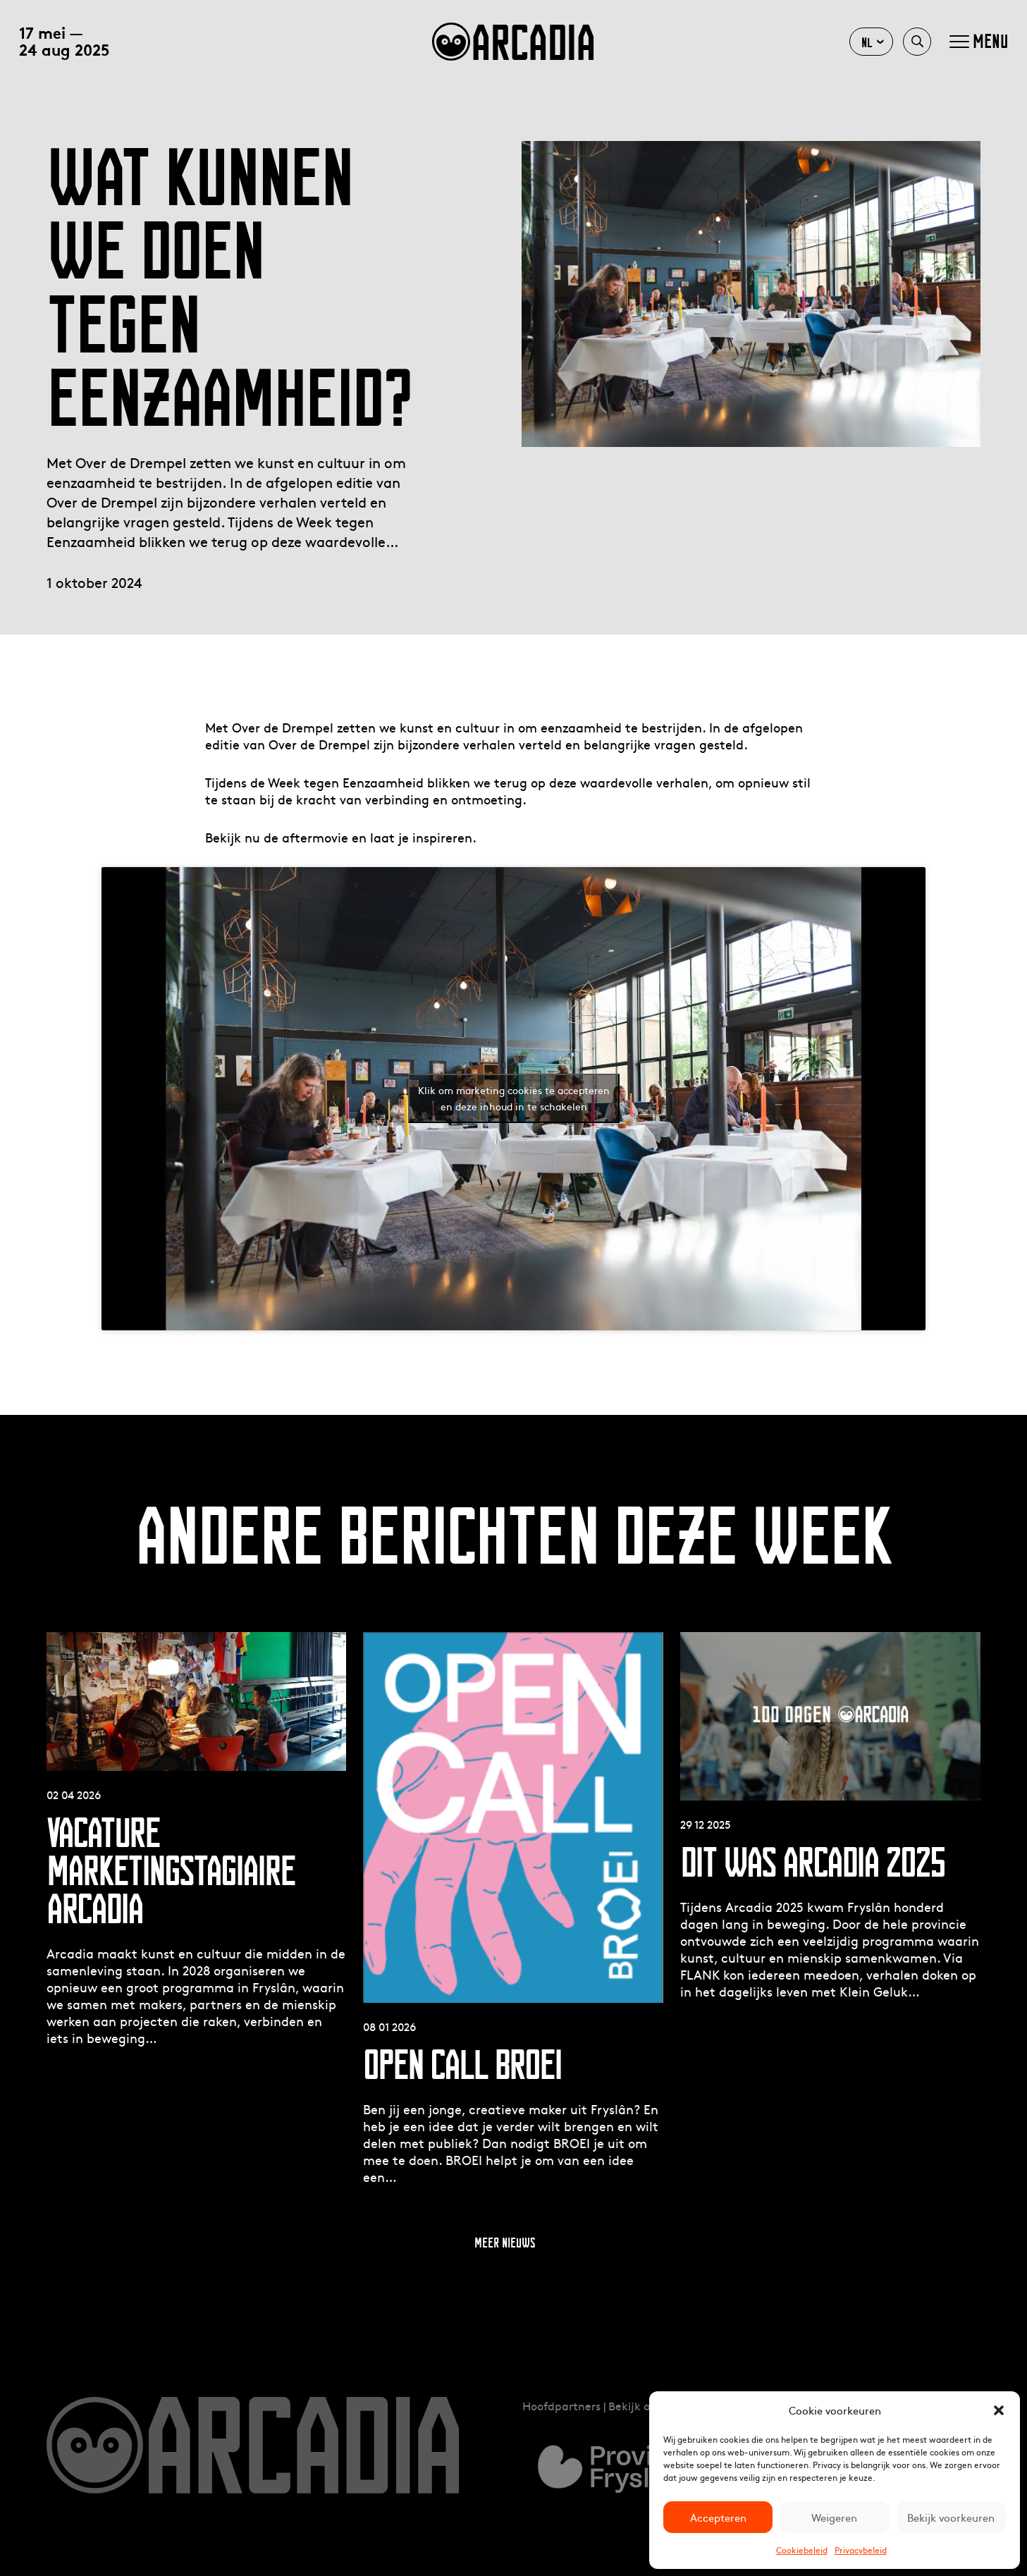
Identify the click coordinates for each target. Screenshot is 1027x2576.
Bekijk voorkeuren (951, 2517)
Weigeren (834, 2517)
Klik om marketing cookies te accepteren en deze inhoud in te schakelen (514, 1098)
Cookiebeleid (802, 2550)
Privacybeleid (861, 2550)
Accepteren (718, 2517)
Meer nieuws (505, 2242)
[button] (999, 2410)
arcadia (513, 42)
